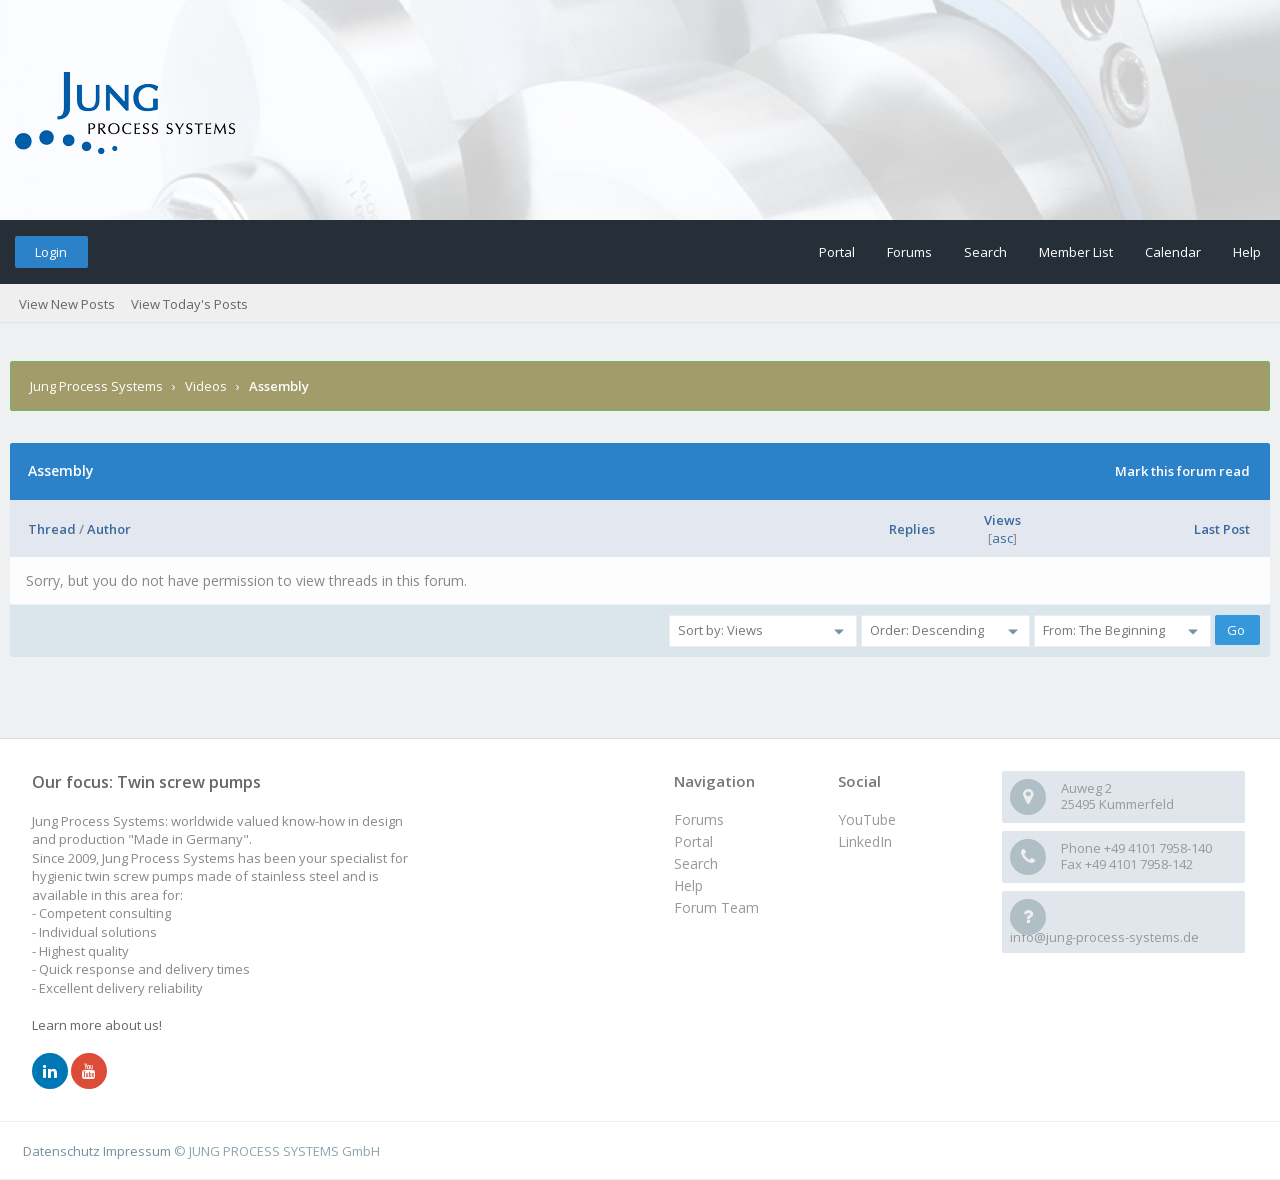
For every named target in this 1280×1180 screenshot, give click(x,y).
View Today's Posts (189, 304)
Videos (206, 386)
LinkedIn (865, 841)
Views (1002, 520)
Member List (1076, 252)
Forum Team (716, 907)
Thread (52, 529)
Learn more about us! (97, 1025)
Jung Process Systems (96, 386)
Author (109, 529)
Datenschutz (61, 1151)
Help (1247, 252)
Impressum (137, 1151)
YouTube (867, 819)
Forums (909, 252)
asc (1002, 538)
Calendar (1173, 252)
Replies (912, 529)
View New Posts (67, 304)
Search (985, 252)
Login (51, 252)
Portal (837, 252)
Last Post (1222, 529)
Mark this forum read (1182, 471)
